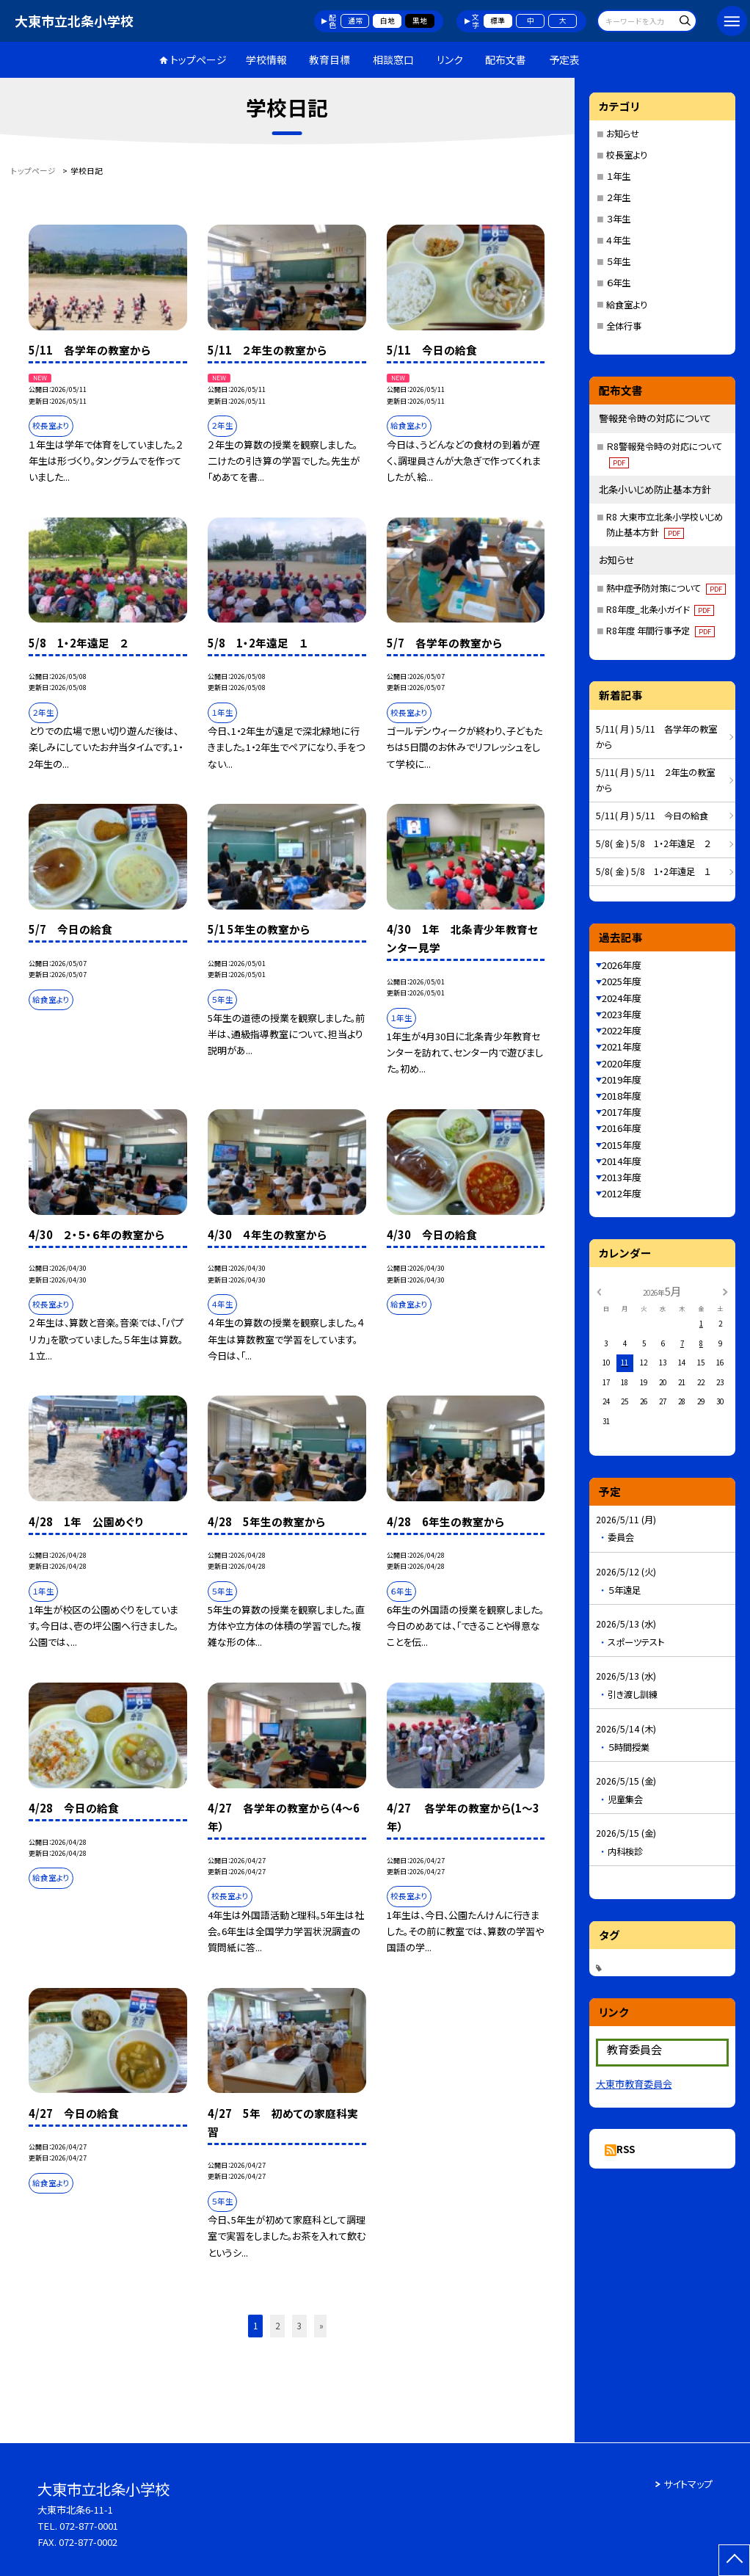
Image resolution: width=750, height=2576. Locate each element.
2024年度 (621, 998)
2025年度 (621, 981)
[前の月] (599, 1291)
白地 (387, 20)
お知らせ (622, 133)
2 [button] (277, 2326)
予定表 (564, 59)
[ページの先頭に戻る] (734, 2560)
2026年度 (621, 965)
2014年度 (621, 1161)
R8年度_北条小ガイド (660, 609)
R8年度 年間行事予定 (660, 630)
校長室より (626, 155)
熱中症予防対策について (666, 588)
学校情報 (266, 59)
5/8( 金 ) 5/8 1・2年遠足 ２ (653, 843)
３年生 (618, 218)
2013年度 (621, 1177)
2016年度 (621, 1128)
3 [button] (299, 2326)
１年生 (618, 176)
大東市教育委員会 (634, 2084)
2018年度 (621, 1096)
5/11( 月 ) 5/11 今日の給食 (652, 815)
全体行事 (623, 326)
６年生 (618, 282)
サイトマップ (688, 2484)
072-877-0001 (88, 2526)
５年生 (618, 261)
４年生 (618, 240)
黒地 (419, 20)
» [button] (321, 2326)
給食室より (626, 304)
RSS (625, 2149)
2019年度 (621, 1079)
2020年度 (621, 1063)
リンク (450, 59)
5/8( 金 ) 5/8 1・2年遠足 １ (653, 871)
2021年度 (621, 1046)
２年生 (618, 197)
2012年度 (621, 1193)
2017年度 (621, 1112)
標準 (497, 20)
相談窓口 (393, 59)
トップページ (198, 59)
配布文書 (505, 59)
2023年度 (621, 1014)
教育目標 (329, 59)
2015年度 (621, 1145)
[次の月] (725, 1291)
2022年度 (621, 1030)
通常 (355, 20)
